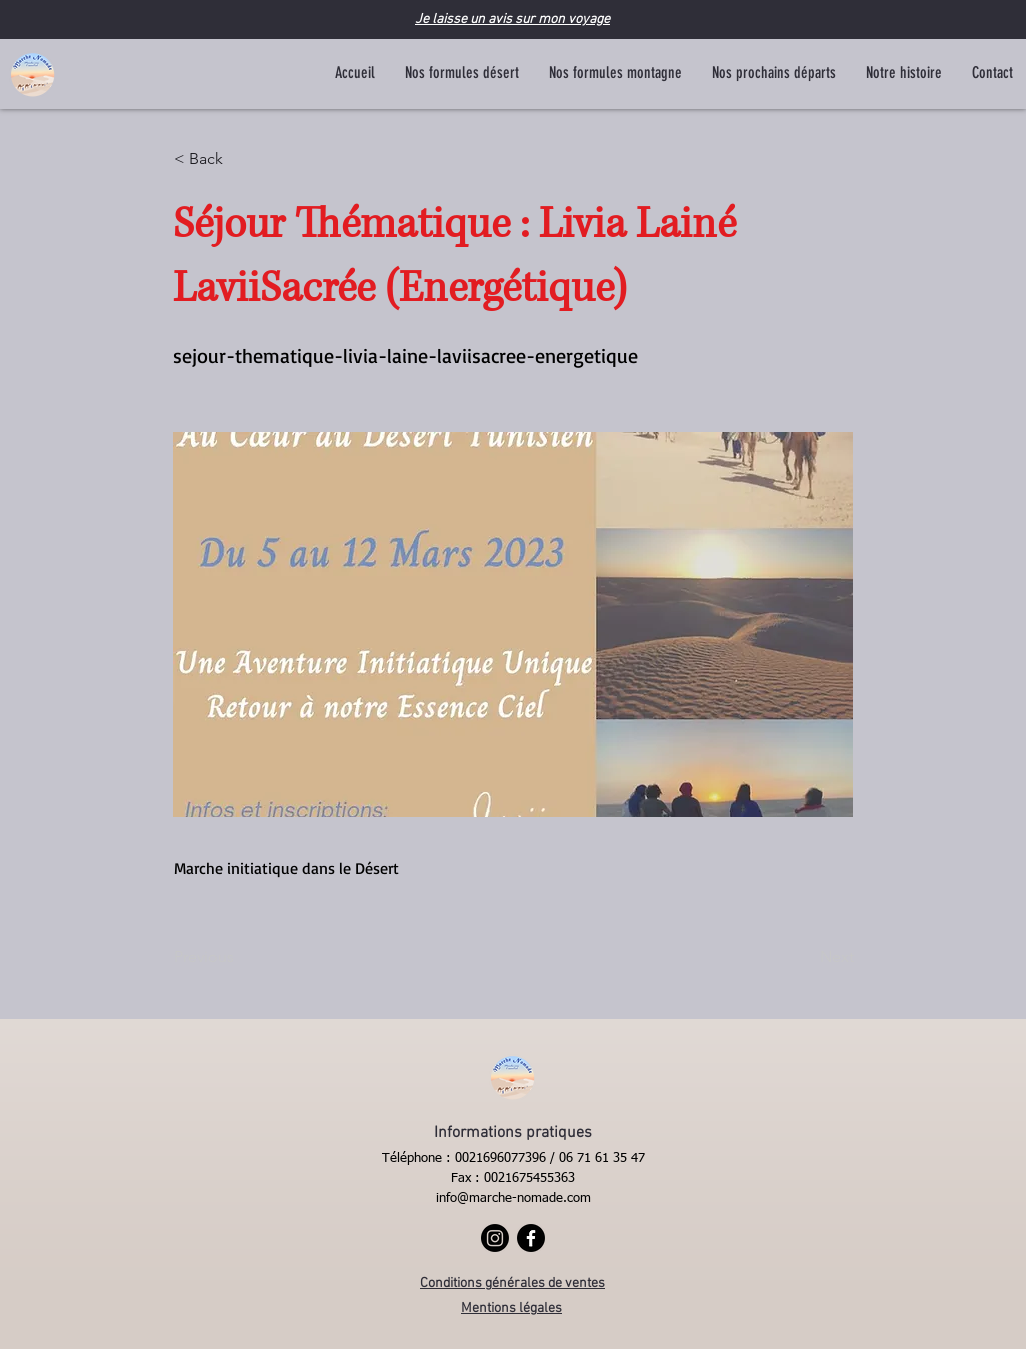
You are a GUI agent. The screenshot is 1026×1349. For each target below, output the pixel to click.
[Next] (804, 957)
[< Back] (240, 159)
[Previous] (240, 957)
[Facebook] (531, 1238)
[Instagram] (495, 1238)
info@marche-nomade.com (513, 1198)
